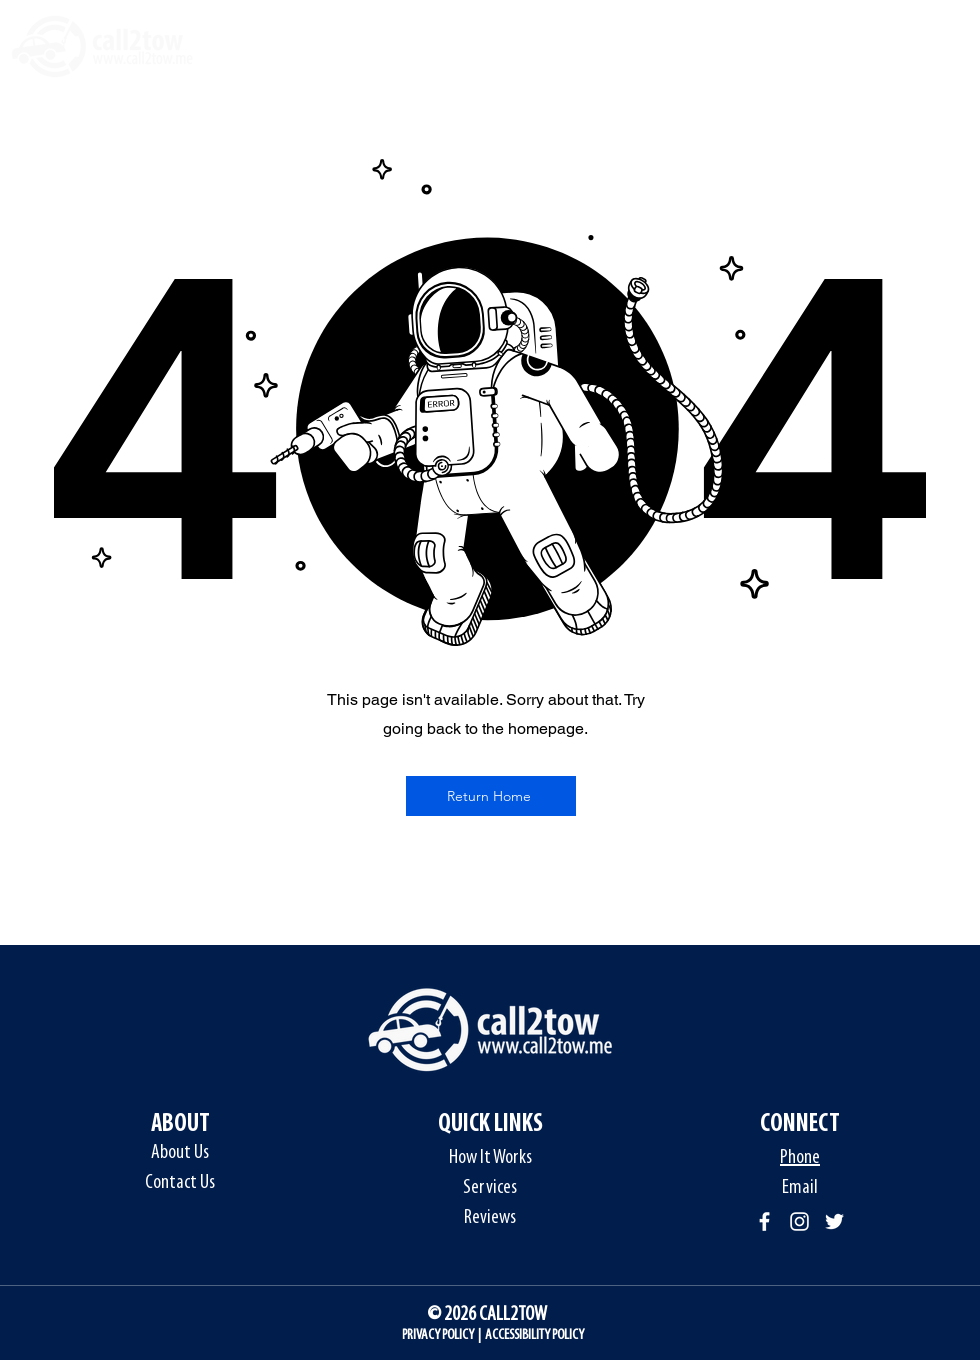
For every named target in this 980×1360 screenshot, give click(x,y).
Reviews (490, 1218)
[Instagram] (799, 1221)
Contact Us (180, 1183)
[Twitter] (834, 1221)
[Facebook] (764, 1221)
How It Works (490, 1158)
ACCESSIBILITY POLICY (534, 1335)
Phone (800, 1158)
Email (800, 1188)
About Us (180, 1153)
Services (490, 1188)
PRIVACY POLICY (438, 1335)
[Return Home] (491, 796)
